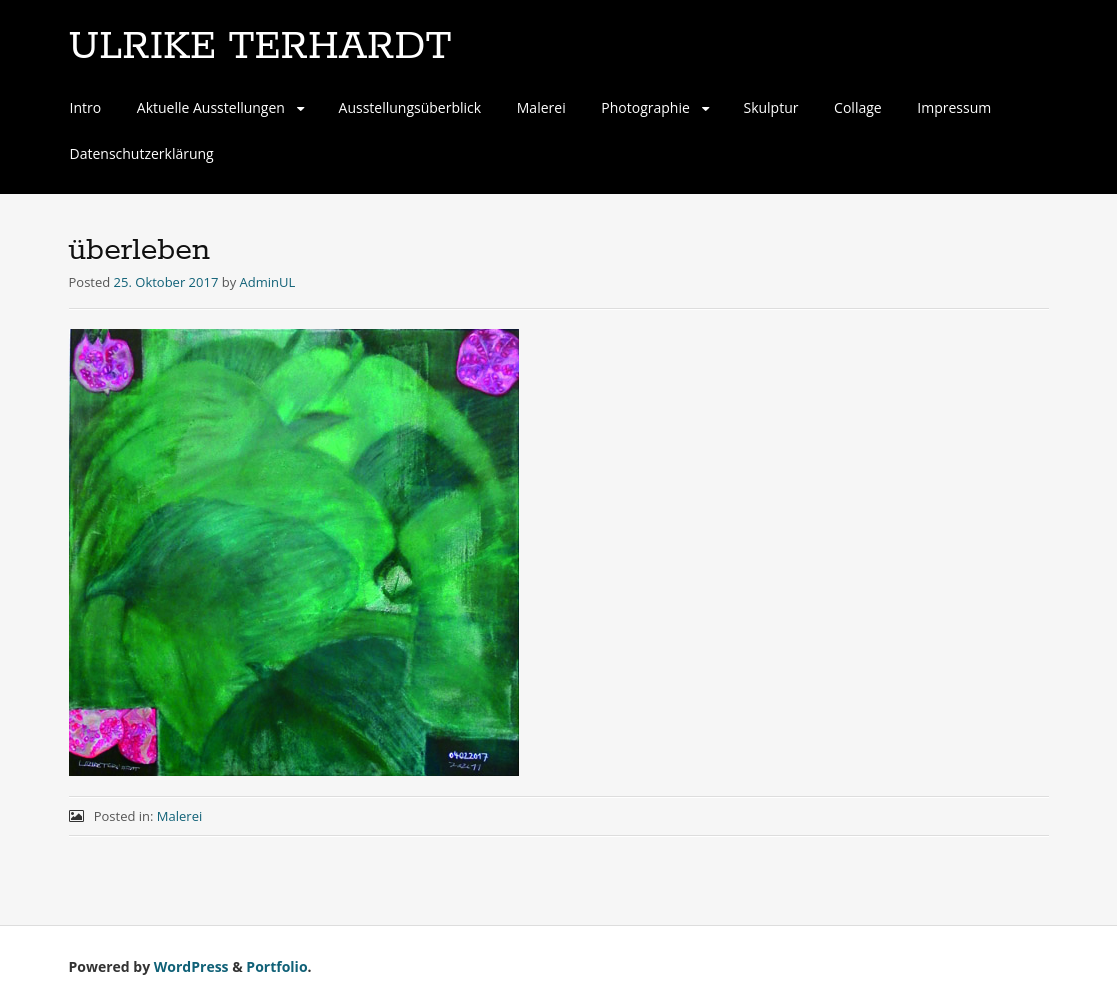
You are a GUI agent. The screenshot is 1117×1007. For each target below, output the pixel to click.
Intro (86, 107)
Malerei (541, 107)
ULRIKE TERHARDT (260, 47)
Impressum (954, 107)
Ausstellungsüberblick (410, 107)
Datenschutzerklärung (142, 153)
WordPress (191, 966)
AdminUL (268, 282)
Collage (858, 107)
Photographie (645, 107)
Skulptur (770, 107)
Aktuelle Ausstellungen (211, 107)
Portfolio (276, 966)
